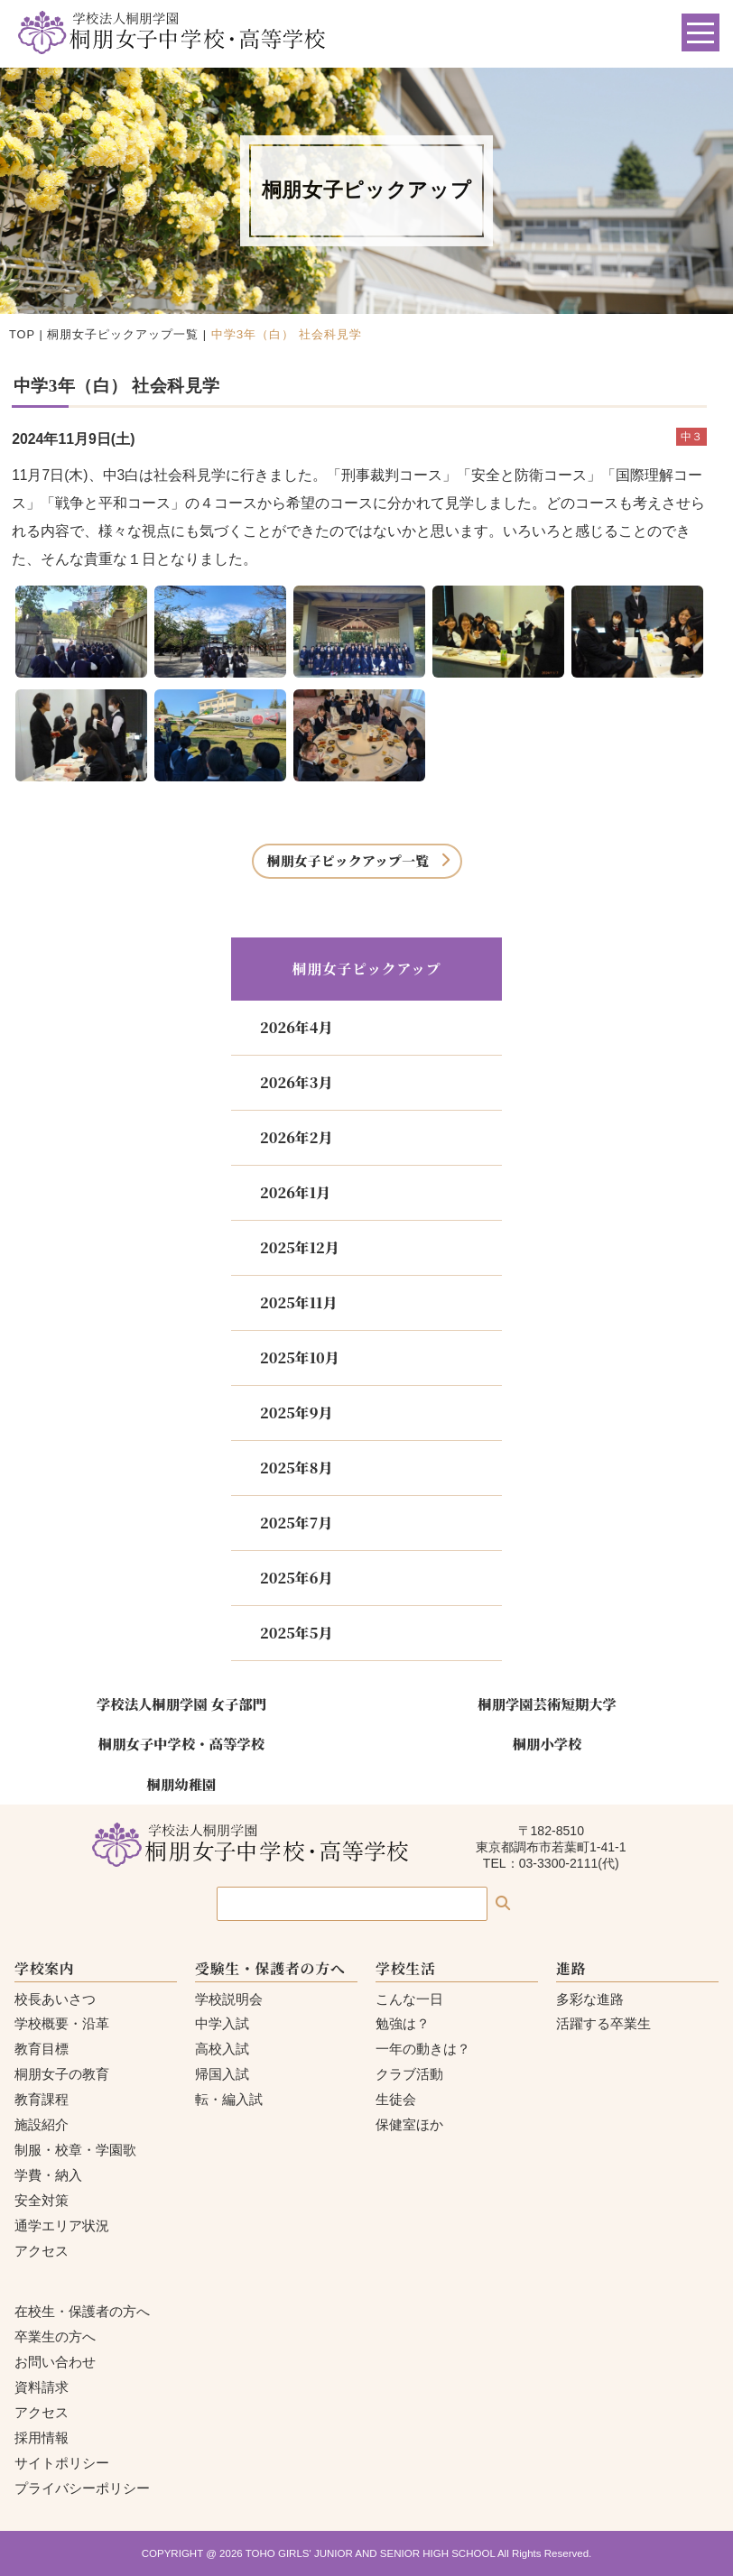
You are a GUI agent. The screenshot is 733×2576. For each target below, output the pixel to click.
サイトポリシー (61, 2462)
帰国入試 (222, 2074)
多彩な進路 (590, 1999)
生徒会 (396, 2099)
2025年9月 (296, 1412)
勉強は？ (403, 2023)
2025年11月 (298, 1302)
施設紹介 (41, 2124)
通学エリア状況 (61, 2225)
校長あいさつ (55, 1999)
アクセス (41, 2250)
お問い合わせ (55, 2361)
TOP (22, 334)
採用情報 (41, 2437)
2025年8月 (296, 1467)
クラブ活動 (409, 2074)
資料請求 (41, 2387)
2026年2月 (296, 1137)
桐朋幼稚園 (182, 1784)
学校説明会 (229, 1999)
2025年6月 (296, 1577)
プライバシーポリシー (82, 2488)
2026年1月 (295, 1192)
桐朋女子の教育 (61, 2074)
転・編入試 (229, 2099)
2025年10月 (299, 1357)
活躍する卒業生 (603, 2023)
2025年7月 (296, 1522)
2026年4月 (296, 1027)
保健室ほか (409, 2124)
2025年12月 (299, 1247)
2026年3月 (296, 1082)
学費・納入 (48, 2175)
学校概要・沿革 (61, 2023)
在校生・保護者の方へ (82, 2311)
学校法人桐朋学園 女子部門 (181, 1703)
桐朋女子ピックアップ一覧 (123, 334)
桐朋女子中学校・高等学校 (181, 1743)
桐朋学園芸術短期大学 (547, 1703)
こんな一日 (409, 1999)
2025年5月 (296, 1632)
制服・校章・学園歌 (75, 2149)
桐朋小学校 (547, 1743)
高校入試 (222, 2048)
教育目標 (41, 2048)
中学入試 (222, 2023)
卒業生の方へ (55, 2336)
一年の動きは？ (423, 2048)
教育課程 (41, 2099)
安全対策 (41, 2200)
